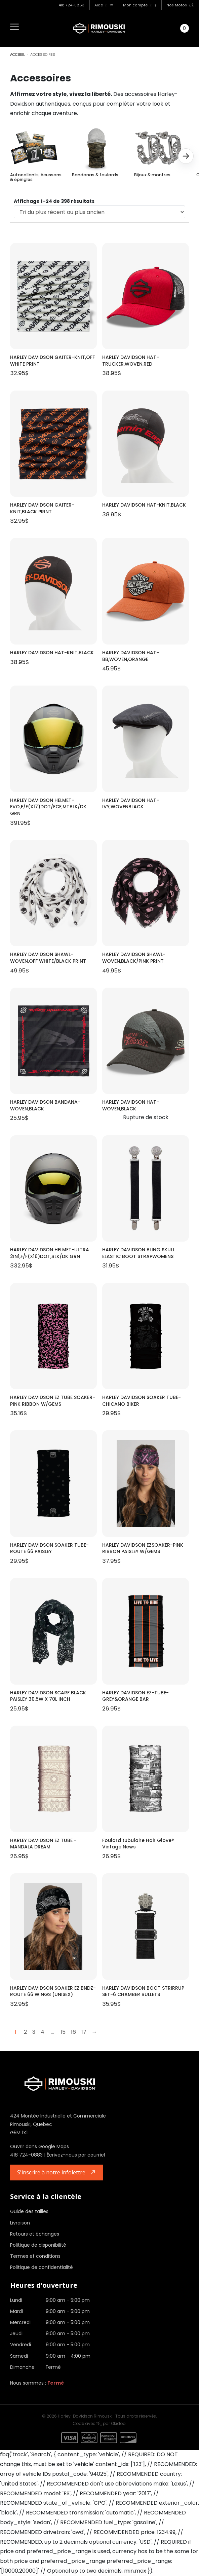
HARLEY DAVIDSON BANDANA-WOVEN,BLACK (45, 1105)
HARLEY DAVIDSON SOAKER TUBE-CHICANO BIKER (141, 1400)
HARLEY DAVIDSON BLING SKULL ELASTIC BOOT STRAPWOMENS (138, 1253)
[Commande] (99, 212)
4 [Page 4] (42, 2032)
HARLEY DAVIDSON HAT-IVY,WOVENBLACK (130, 803)
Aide (103, 5)
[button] (186, 156)
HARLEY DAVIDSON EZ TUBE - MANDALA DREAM (43, 1843)
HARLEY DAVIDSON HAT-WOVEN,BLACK (130, 1105)
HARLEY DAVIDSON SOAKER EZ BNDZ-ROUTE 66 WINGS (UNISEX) (53, 1991)
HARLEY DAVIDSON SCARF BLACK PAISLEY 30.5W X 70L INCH (48, 1696)
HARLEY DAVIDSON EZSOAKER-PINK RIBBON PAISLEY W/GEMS (142, 1548)
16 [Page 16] (73, 2032)
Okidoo (118, 2423)
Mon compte (139, 5)
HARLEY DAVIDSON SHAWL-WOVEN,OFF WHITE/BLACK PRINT (48, 957)
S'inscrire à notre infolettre (51, 2172)
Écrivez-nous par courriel (76, 2154)
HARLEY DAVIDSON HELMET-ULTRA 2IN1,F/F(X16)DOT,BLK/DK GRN (49, 1253)
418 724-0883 (71, 5)
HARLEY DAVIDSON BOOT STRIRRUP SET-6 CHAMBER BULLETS (143, 1991)
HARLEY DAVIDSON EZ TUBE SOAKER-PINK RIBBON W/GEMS (52, 1400)
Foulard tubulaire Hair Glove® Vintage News (138, 1843)
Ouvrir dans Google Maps (39, 2146)
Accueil (17, 54)
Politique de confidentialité (41, 2267)
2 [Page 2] (25, 2032)
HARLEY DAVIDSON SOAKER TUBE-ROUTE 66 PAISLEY (49, 1548)
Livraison (20, 2222)
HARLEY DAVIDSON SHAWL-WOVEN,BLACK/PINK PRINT (133, 957)
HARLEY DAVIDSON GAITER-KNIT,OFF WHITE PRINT (52, 360)
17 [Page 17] (83, 2032)
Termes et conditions (35, 2256)
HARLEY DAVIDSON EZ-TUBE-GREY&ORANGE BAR (135, 1696)
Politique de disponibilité (38, 2245)
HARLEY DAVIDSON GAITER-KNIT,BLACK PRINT (42, 508)
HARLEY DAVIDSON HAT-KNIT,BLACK (144, 505)
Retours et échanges (34, 2234)
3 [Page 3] (33, 2032)
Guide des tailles (29, 2211)
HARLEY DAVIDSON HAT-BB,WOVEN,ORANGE (130, 656)
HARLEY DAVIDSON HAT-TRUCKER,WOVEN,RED (130, 360)
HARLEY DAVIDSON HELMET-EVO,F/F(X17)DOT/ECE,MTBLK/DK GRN (48, 807)
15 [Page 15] (63, 2032)
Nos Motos (180, 5)
